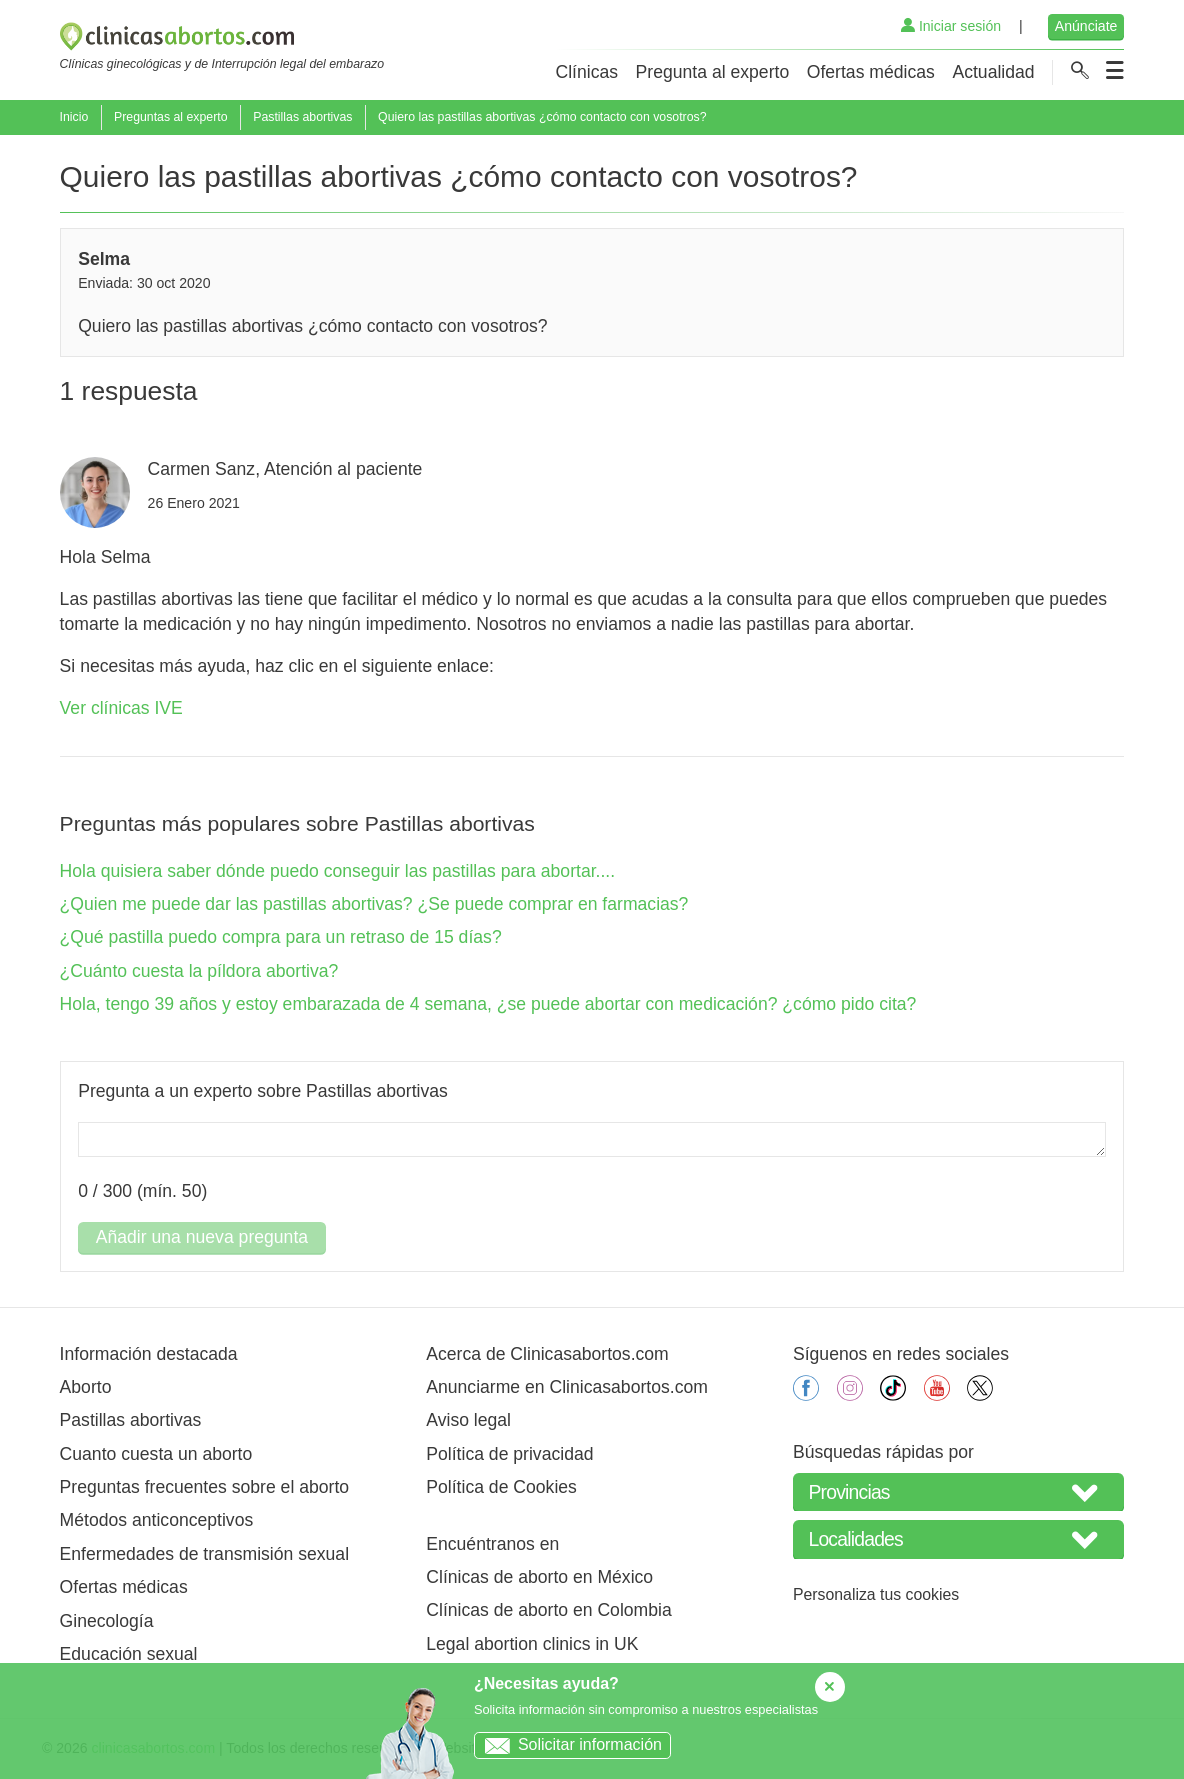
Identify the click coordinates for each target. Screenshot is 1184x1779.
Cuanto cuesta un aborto (156, 1454)
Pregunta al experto (713, 72)
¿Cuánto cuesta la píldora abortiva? (199, 971)
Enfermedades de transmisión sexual (204, 1554)
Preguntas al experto (171, 117)
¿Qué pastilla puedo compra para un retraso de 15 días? (281, 937)
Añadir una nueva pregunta (202, 1237)
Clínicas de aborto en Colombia (548, 1610)
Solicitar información (568, 1744)
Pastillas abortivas (302, 117)
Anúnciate (1086, 26)
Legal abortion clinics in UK (532, 1644)
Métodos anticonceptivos (157, 1520)
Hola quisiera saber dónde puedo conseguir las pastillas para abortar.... (338, 871)
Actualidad (993, 72)
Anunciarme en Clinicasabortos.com (567, 1387)
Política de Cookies (501, 1487)
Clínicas (586, 72)
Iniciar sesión (951, 26)
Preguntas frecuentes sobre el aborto (205, 1487)
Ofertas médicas (871, 72)
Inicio (74, 117)
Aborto (86, 1387)
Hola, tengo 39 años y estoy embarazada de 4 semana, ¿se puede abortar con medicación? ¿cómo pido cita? (488, 1004)
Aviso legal (468, 1420)
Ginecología (107, 1621)
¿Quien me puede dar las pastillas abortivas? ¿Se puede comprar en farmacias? (374, 904)
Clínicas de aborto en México (539, 1577)
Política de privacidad (509, 1454)
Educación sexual (129, 1654)
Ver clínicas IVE (121, 708)
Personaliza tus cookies (876, 1594)
